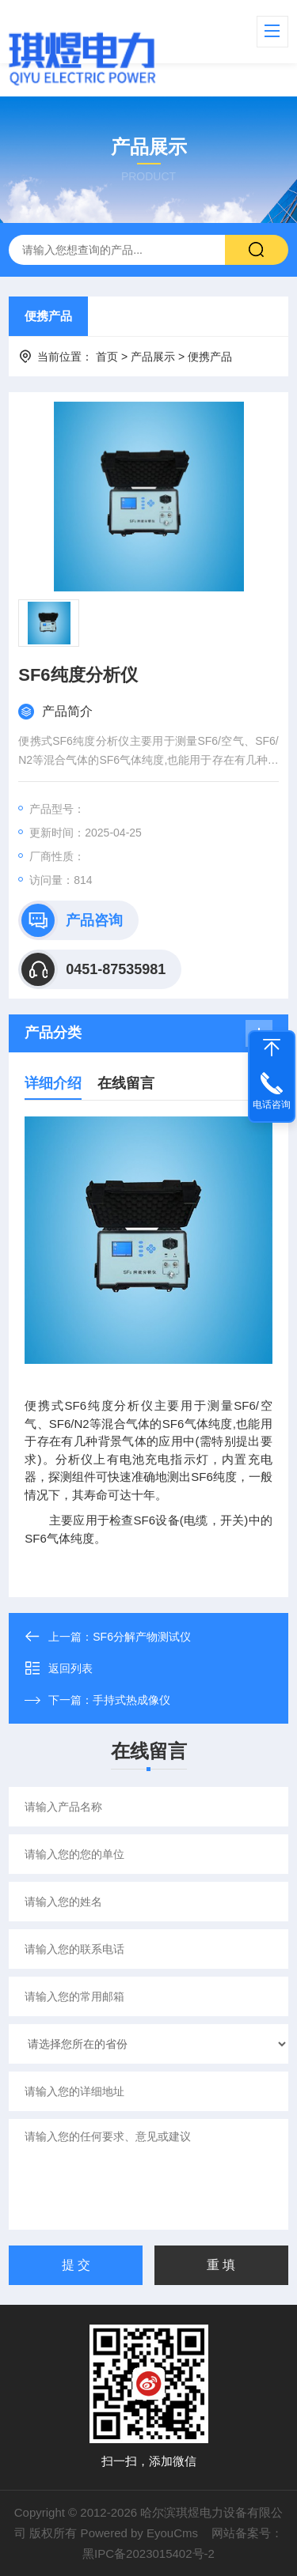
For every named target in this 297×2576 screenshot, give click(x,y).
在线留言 (125, 1083)
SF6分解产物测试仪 (142, 1636)
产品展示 (153, 356)
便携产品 (48, 316)
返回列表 (59, 1668)
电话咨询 (272, 1104)
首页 (107, 356)
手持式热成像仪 (131, 1700)
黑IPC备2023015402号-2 (148, 2553)
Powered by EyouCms (137, 2533)
